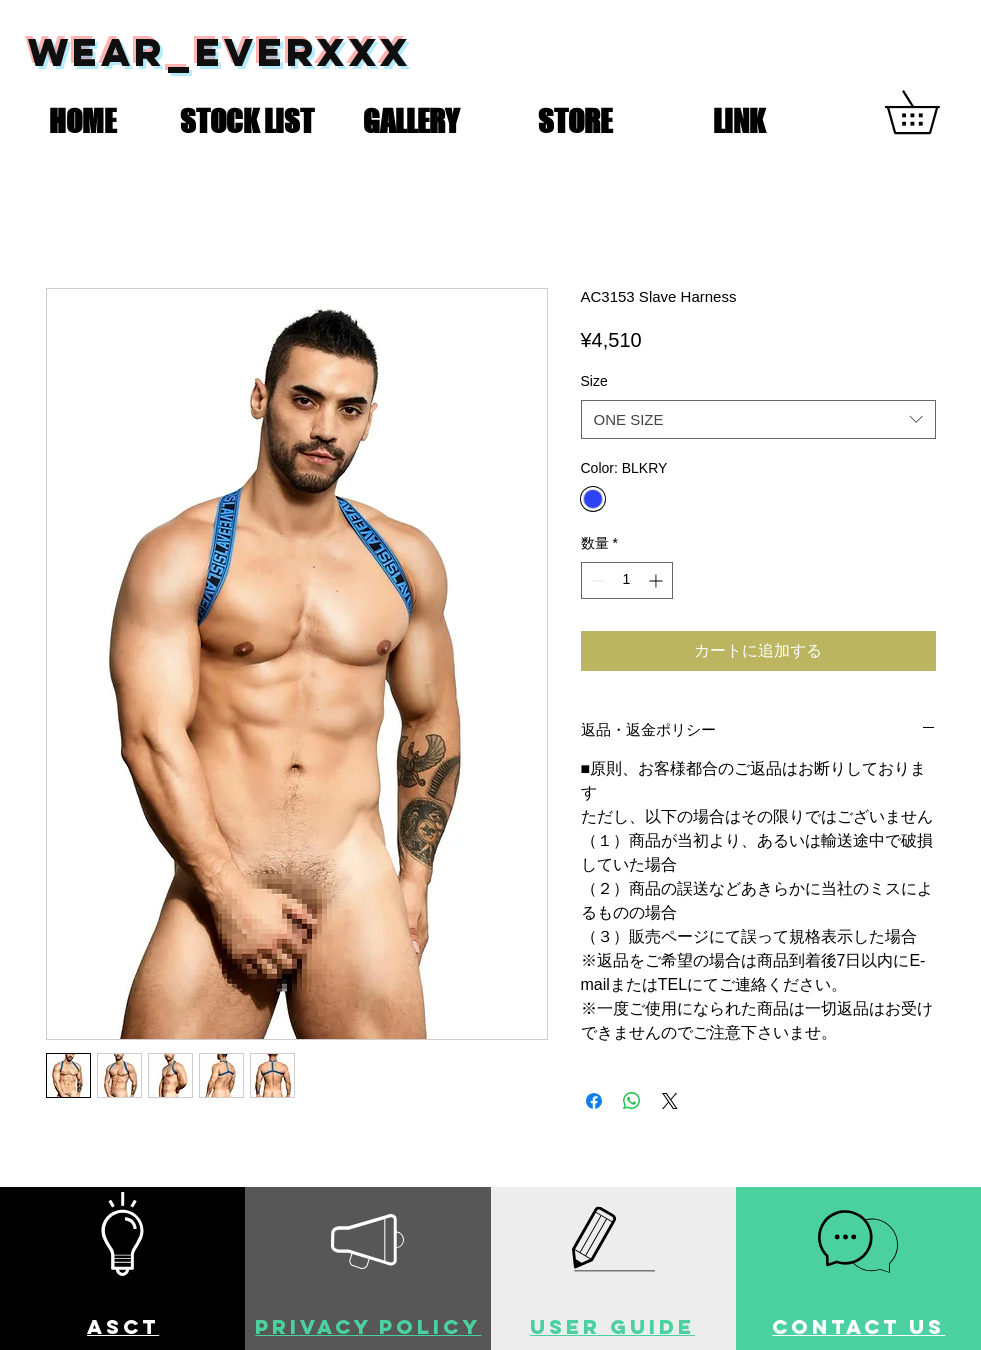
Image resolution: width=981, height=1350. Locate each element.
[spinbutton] (627, 580)
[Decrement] (596, 580)
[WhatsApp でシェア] (632, 1101)
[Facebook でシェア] (594, 1101)
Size (594, 381)
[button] (247, 117)
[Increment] (657, 580)
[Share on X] (670, 1101)
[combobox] (758, 419)
